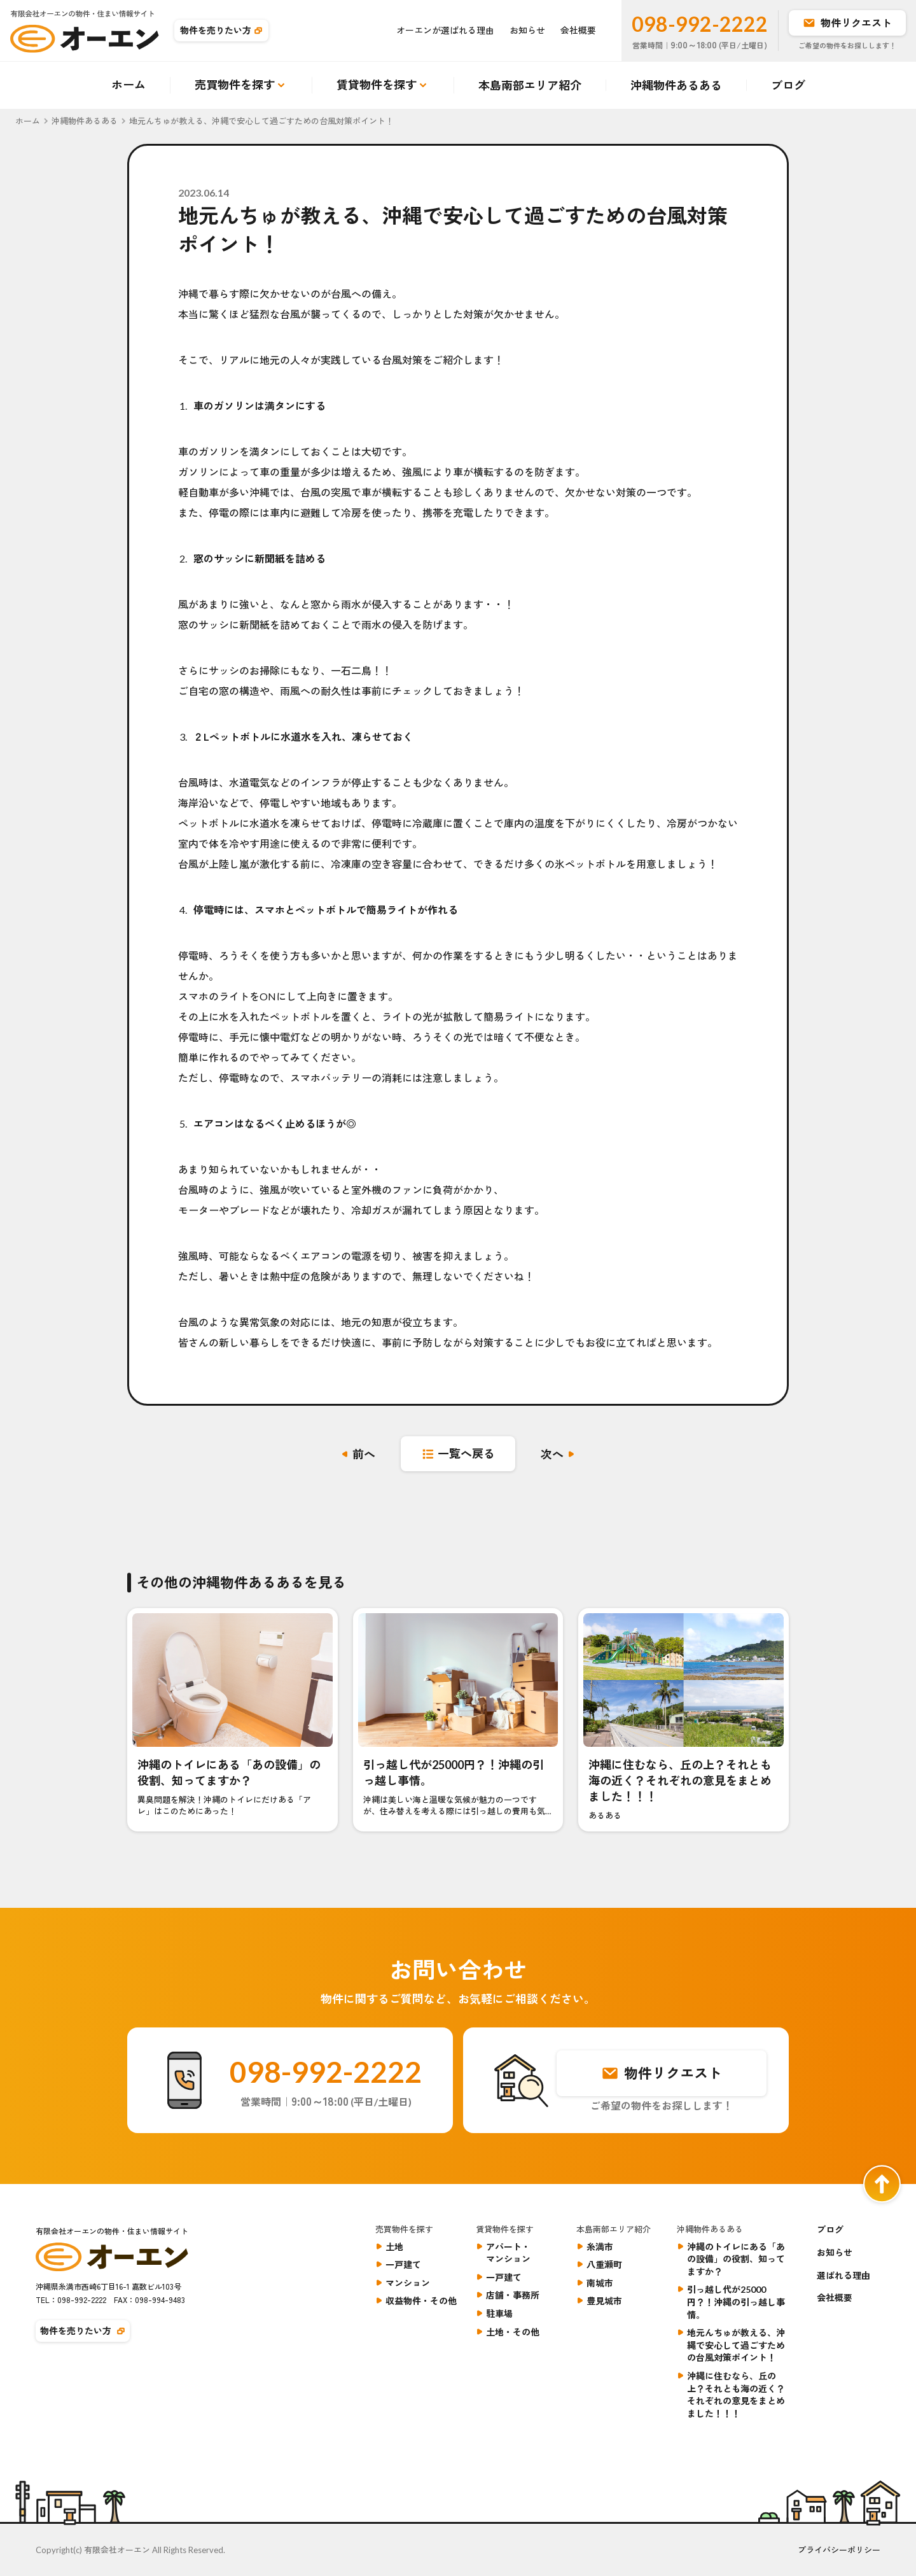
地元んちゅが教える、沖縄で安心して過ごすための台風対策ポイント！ (736, 2345)
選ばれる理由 (843, 2275)
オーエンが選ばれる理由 (445, 30)
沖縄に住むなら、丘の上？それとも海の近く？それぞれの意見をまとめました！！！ (736, 2394)
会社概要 (578, 30)
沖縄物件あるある (676, 85)
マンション (407, 2283)
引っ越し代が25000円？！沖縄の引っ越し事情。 (736, 2302)
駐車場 (499, 2313)
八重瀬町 (604, 2264)
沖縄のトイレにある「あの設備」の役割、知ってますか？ (736, 2259)
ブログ (788, 85)
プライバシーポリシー (839, 2550)
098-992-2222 (700, 23)
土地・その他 (512, 2332)
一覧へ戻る (466, 1453)
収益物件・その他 (421, 2300)
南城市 (599, 2283)
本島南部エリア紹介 (529, 85)
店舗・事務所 (512, 2295)
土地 (394, 2246)
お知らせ (527, 30)
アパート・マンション (508, 2253)
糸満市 (599, 2246)
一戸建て (403, 2264)
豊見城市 (604, 2300)
